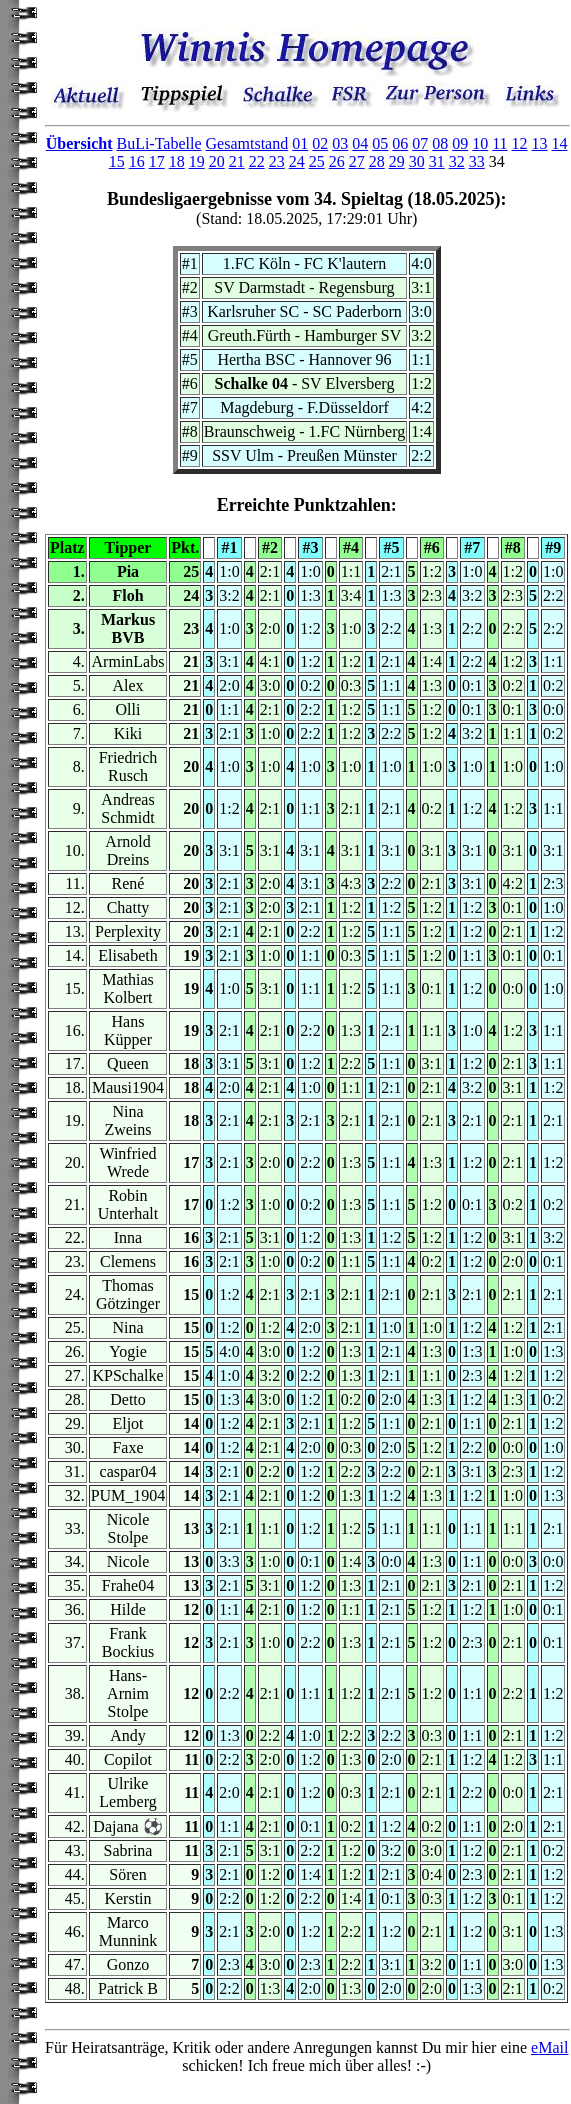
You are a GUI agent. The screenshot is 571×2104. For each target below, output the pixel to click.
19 (197, 161)
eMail (549, 2047)
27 (357, 161)
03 (340, 143)
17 (157, 161)
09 (460, 143)
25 (317, 161)
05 (380, 143)
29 (397, 161)
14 (560, 143)
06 (400, 143)
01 (300, 143)
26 (337, 161)
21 (237, 161)
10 (480, 143)
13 (540, 143)
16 (137, 161)
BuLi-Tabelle (158, 143)
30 (417, 161)
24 (297, 161)
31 (437, 161)
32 (457, 161)
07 (420, 143)
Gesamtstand (247, 143)
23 (277, 161)
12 (520, 143)
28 (377, 161)
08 (440, 143)
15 (117, 161)
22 (257, 161)
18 (177, 161)
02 (320, 143)
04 (360, 143)
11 (499, 143)
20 (217, 161)
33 (477, 161)
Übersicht (79, 143)
